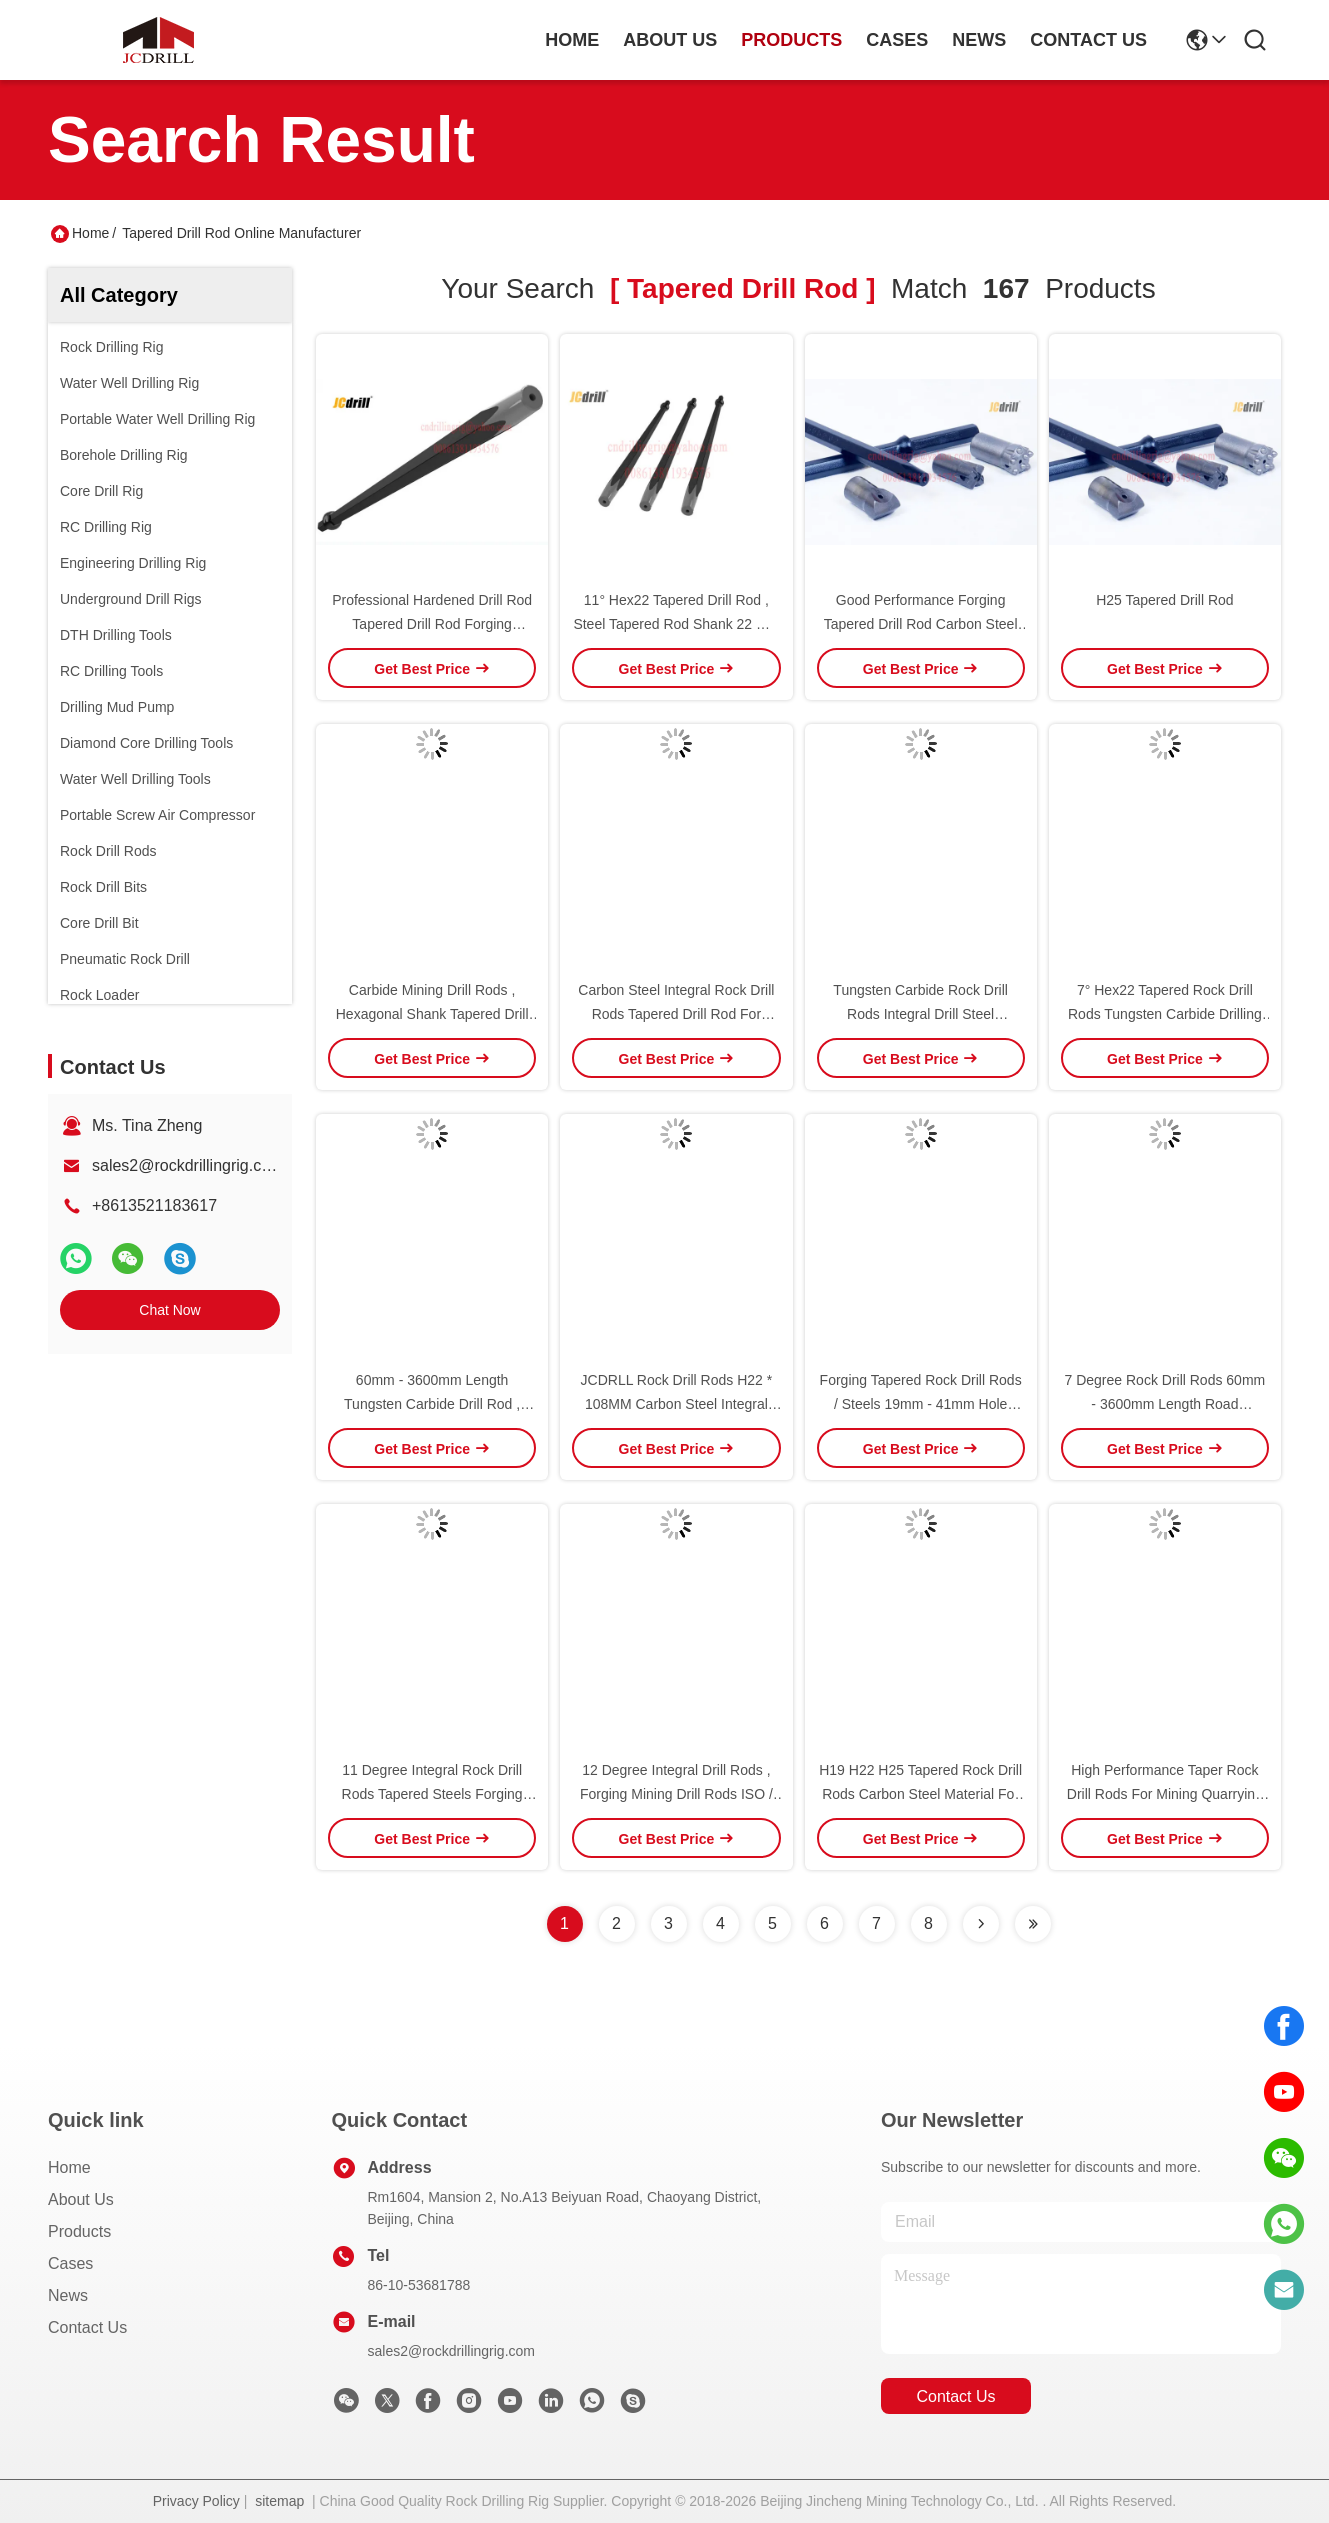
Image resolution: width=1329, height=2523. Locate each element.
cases (897, 40)
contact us (1088, 40)
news (979, 40)
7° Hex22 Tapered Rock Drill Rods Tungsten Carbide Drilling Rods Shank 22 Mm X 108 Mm (1165, 1014)
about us (670, 40)
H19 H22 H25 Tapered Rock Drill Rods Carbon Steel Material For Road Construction (920, 1794)
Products (79, 2231)
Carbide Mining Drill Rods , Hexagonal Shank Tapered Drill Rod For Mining (432, 1014)
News (68, 2295)
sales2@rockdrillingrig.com (187, 1165)
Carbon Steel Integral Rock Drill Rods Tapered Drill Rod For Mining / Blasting (676, 1014)
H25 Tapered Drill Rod (1164, 600)
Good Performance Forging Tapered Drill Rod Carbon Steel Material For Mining (921, 624)
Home (572, 40)
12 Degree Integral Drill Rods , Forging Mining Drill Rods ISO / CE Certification (676, 1794)
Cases (70, 2263)
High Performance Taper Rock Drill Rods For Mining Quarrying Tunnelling (1165, 1794)
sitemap (279, 2501)
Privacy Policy (196, 2501)
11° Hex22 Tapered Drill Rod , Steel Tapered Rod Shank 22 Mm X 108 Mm (676, 624)
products (791, 40)
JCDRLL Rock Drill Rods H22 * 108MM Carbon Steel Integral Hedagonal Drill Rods (677, 1404)
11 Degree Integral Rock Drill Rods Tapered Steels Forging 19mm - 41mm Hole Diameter (432, 1794)
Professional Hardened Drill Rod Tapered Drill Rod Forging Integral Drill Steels (432, 624)
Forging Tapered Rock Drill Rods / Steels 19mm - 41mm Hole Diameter (921, 1404)
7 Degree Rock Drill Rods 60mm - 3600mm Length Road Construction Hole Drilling (1165, 1404)
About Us (81, 2199)
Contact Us (87, 2327)
